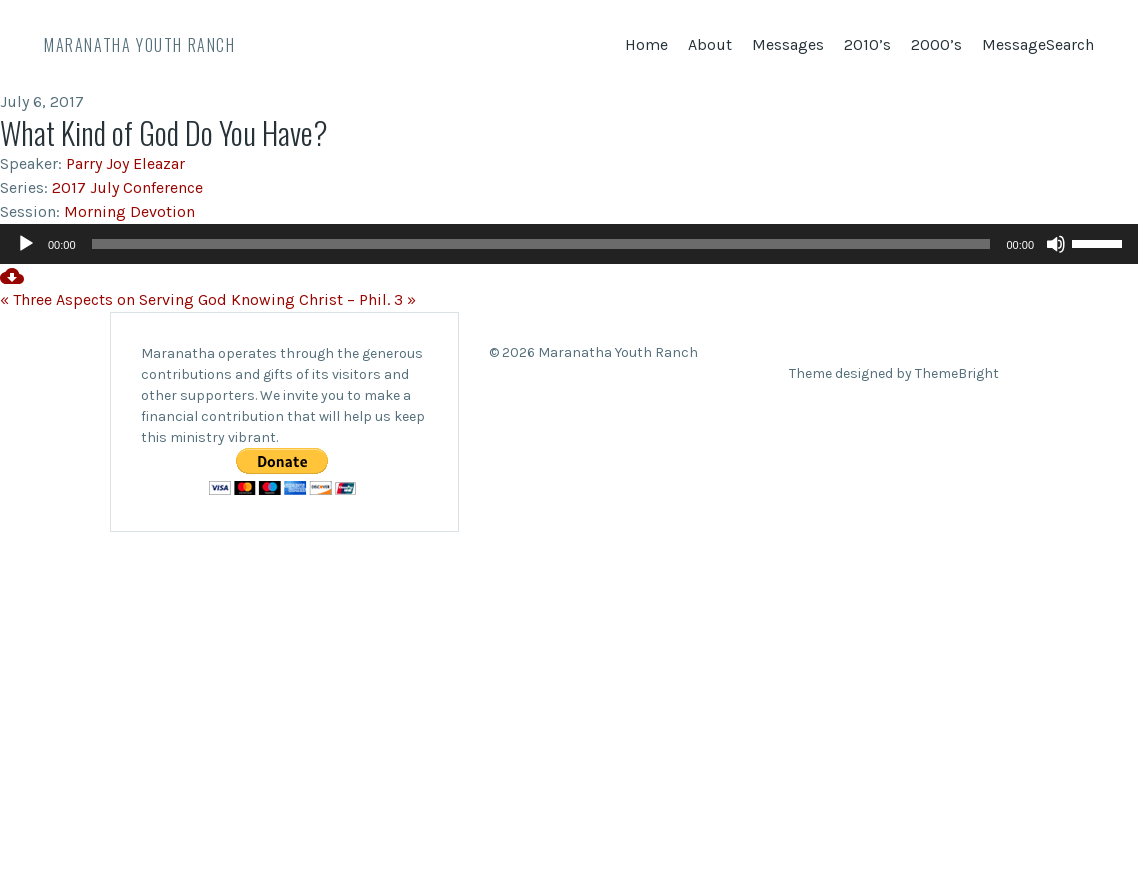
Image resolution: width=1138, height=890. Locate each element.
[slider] (541, 244)
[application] (569, 244)
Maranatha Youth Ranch (140, 45)
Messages (788, 44)
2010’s (867, 44)
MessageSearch (1038, 44)
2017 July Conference (127, 187)
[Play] (26, 244)
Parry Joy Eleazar (125, 163)
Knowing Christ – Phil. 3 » (323, 299)
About (710, 44)
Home (646, 44)
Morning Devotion (129, 211)
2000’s (936, 44)
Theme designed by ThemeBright (894, 373)
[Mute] (1056, 244)
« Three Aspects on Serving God (113, 299)
